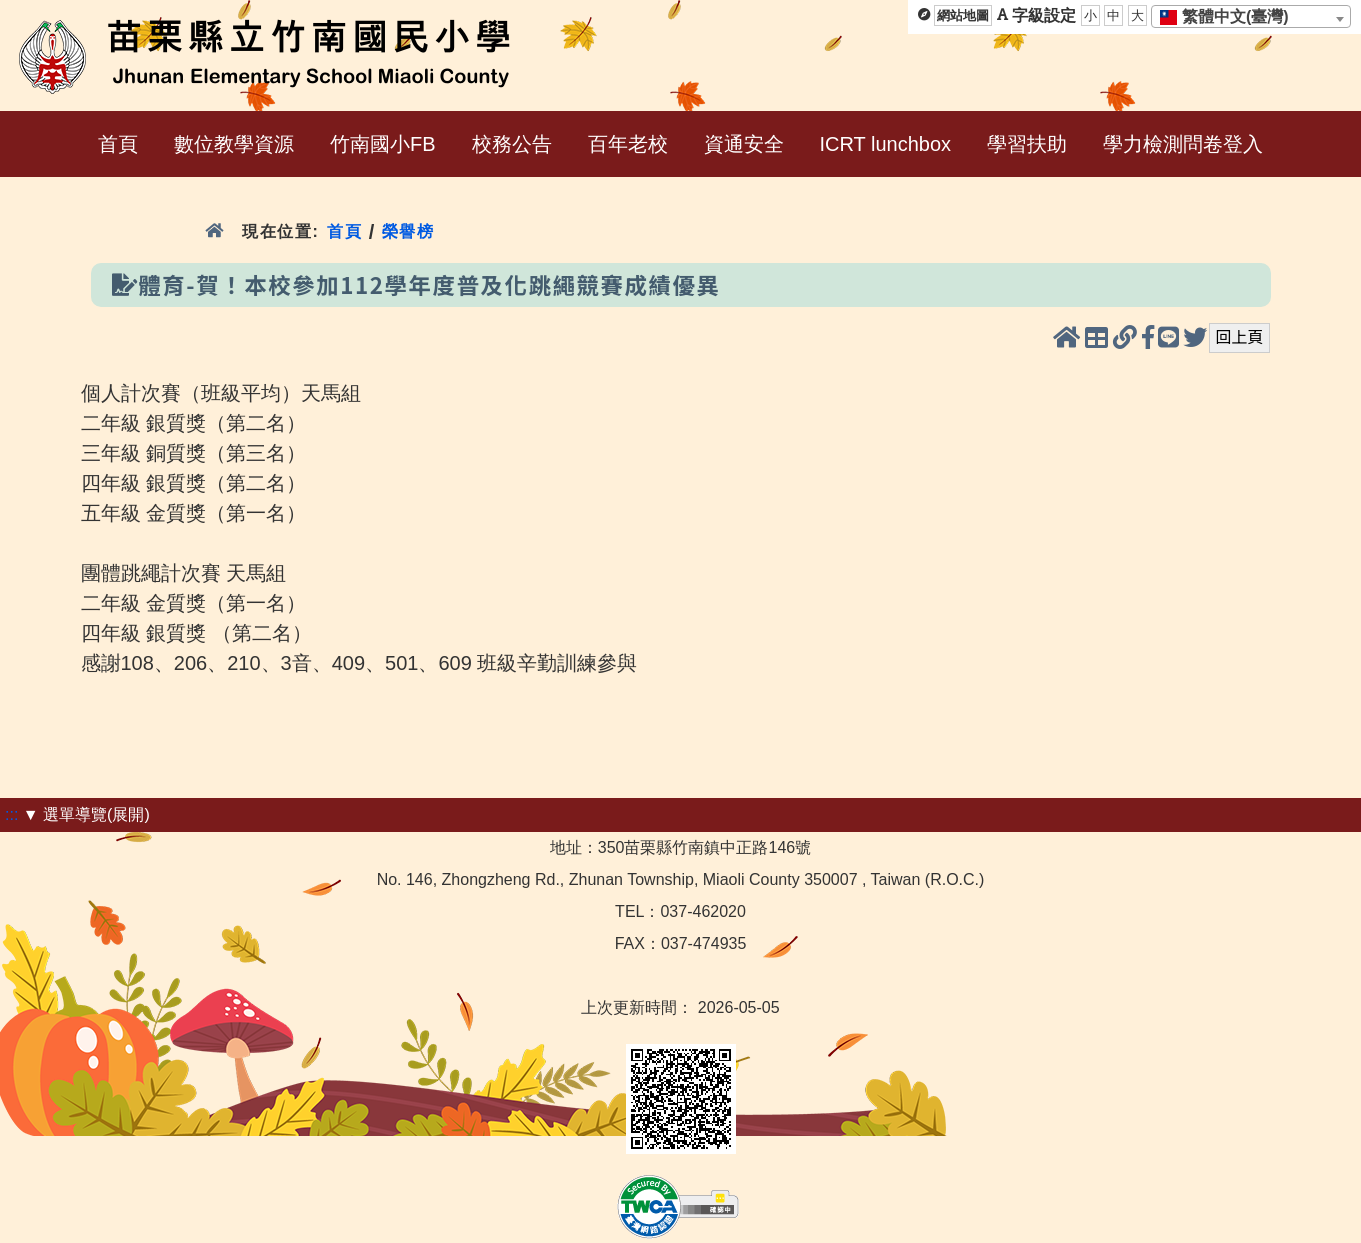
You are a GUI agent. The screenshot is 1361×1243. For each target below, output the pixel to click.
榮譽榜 (408, 231)
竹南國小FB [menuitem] (383, 144)
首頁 (344, 231)
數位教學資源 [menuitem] (234, 144)
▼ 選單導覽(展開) (86, 814)
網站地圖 (963, 15)
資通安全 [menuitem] (744, 144)
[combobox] (1251, 16)
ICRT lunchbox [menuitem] (886, 144)
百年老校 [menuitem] (628, 144)
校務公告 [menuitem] (512, 144)
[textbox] (1230, 17)
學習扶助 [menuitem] (1027, 144)
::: (11, 814)
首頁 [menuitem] (118, 144)
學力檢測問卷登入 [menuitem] (1183, 144)
